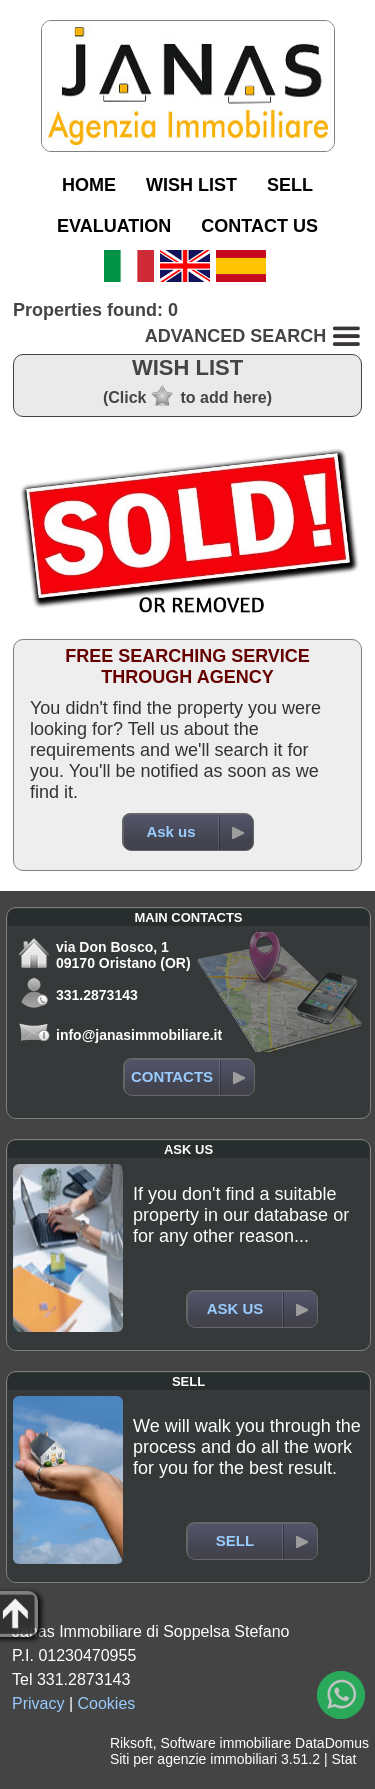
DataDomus (332, 1743)
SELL (290, 185)
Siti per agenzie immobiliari (193, 1759)
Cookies (107, 1703)
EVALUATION (114, 226)
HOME (89, 185)
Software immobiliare (225, 1743)
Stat (343, 1759)
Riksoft (131, 1743)
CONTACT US (259, 226)
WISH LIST (191, 185)
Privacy (38, 1703)
